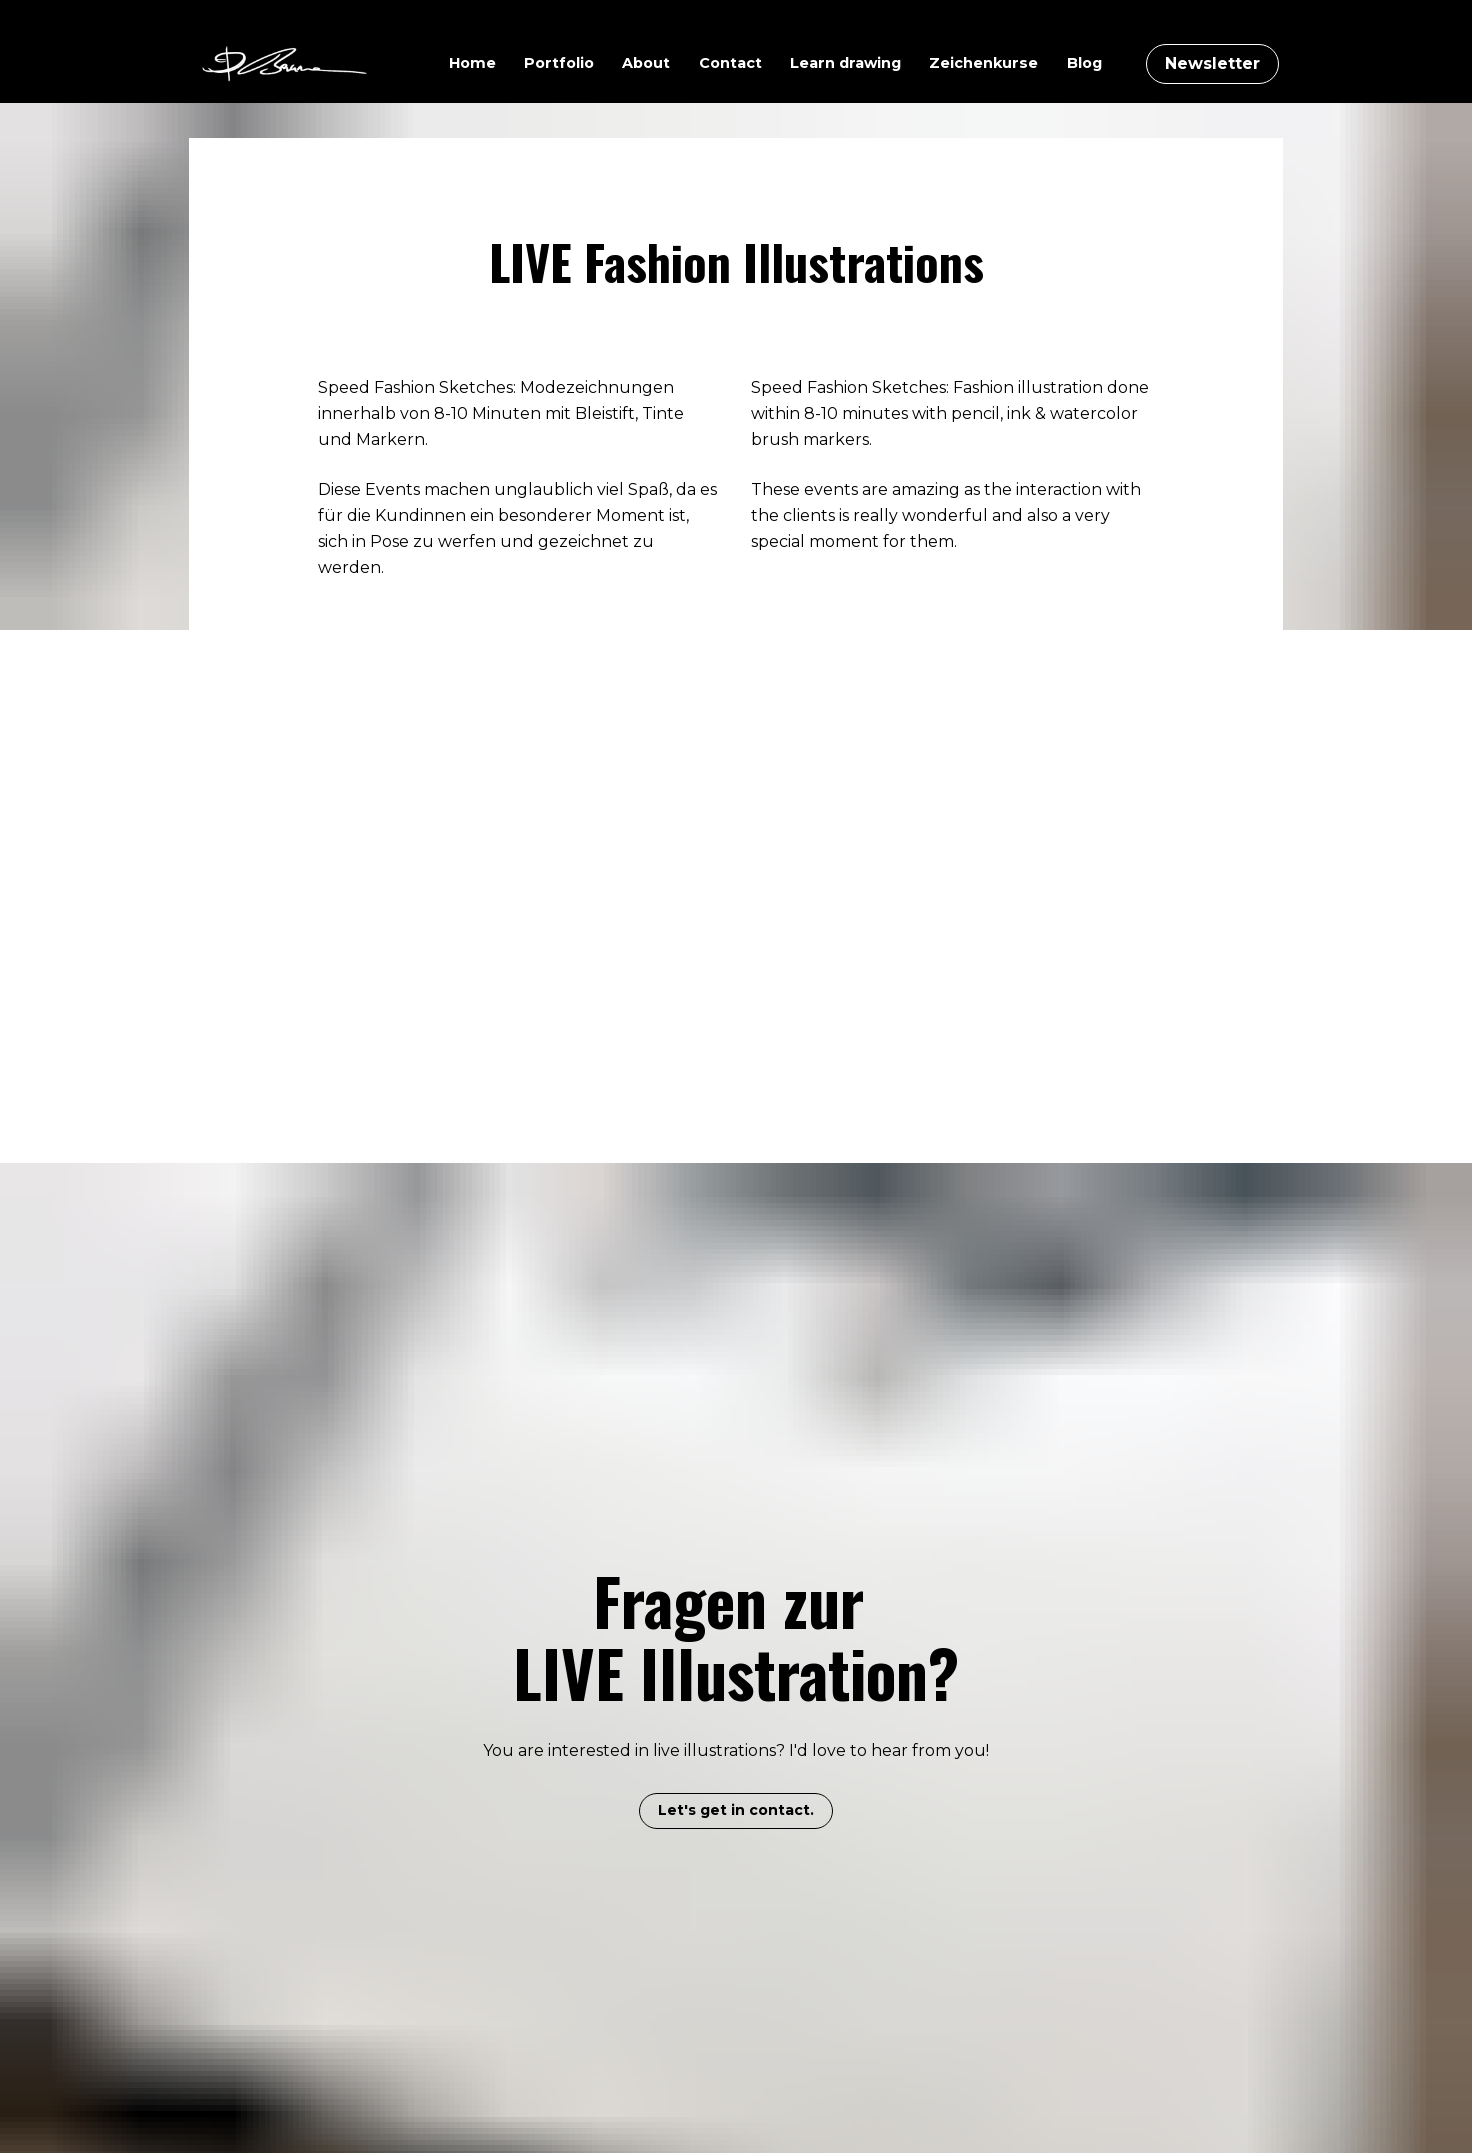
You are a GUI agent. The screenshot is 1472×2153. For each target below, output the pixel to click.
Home (472, 63)
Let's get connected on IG (736, 2084)
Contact (730, 63)
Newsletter (1212, 63)
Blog (1084, 63)
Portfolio (559, 63)
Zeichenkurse (983, 63)
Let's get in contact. (736, 1671)
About (646, 63)
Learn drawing (845, 63)
